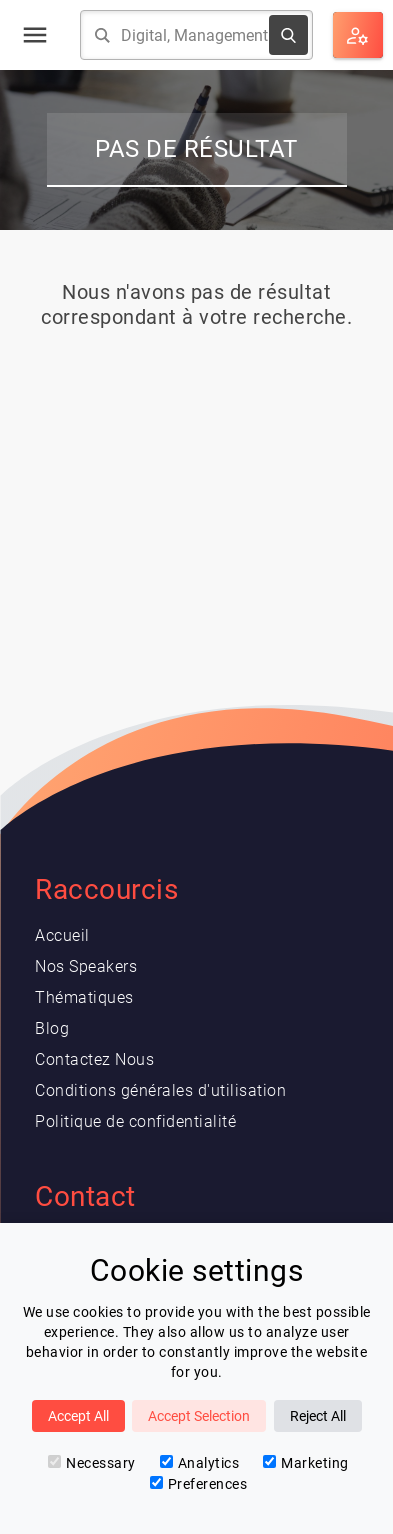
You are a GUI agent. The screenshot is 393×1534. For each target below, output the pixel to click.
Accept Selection (199, 1416)
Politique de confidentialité (135, 1121)
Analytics (200, 1463)
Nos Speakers (86, 966)
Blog (52, 1028)
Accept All (78, 1416)
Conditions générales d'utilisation (160, 1090)
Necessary (92, 1463)
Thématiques (84, 997)
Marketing (306, 1463)
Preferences (199, 1484)
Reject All (318, 1416)
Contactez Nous (94, 1059)
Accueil (62, 935)
